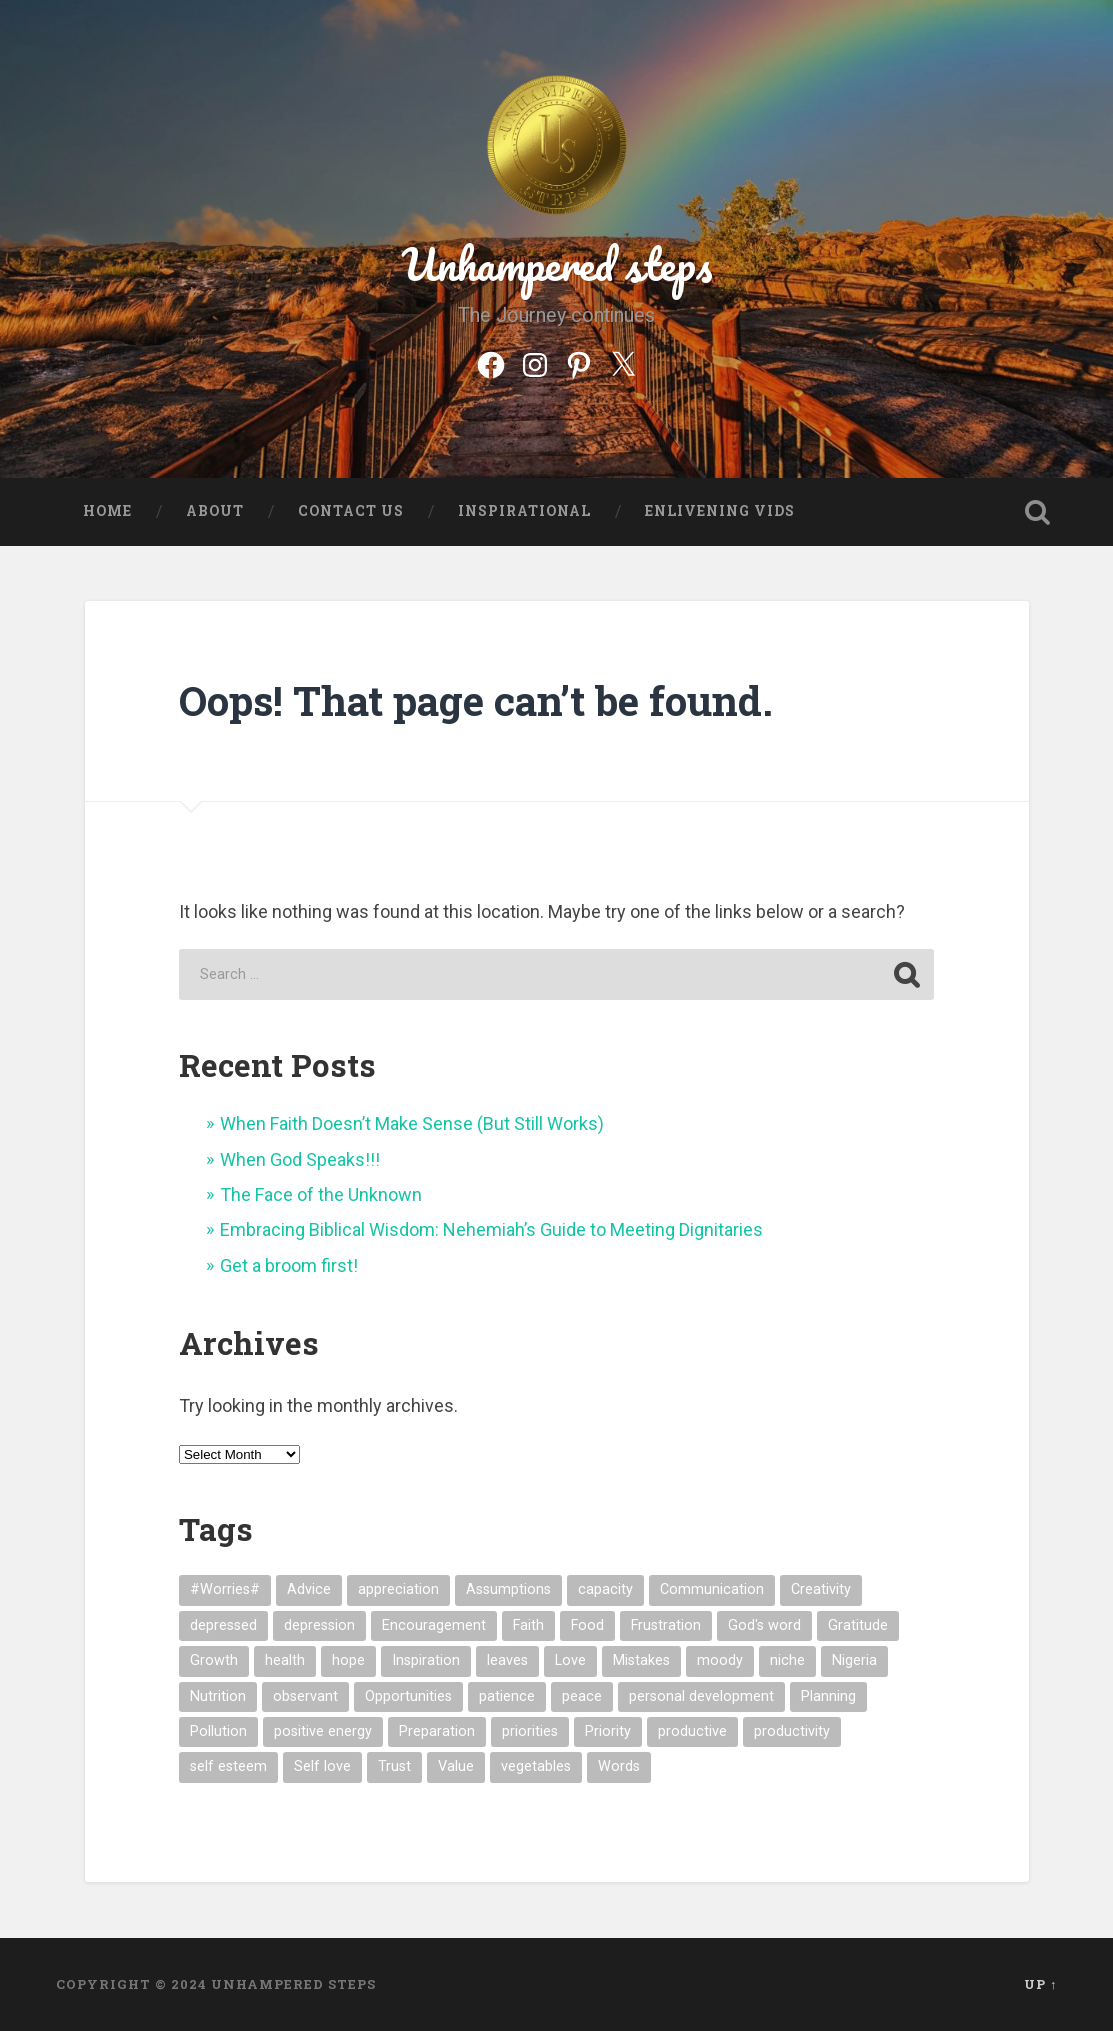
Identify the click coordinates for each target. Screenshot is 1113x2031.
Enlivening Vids (720, 511)
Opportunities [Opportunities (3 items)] (408, 1696)
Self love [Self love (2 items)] (322, 1766)
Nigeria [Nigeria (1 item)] (854, 1660)
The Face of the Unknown (321, 1194)
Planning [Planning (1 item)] (828, 1696)
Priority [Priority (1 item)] (608, 1731)
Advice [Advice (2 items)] (309, 1589)
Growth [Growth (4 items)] (214, 1660)
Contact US (351, 511)
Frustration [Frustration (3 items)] (666, 1625)
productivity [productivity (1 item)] (792, 1731)
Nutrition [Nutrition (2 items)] (218, 1696)
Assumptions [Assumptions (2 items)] (508, 1589)
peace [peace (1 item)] (582, 1696)
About (215, 511)
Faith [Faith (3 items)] (528, 1625)
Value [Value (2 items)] (456, 1766)
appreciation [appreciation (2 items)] (398, 1589)
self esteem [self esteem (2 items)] (228, 1766)
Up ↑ (1040, 1984)
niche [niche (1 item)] (787, 1660)
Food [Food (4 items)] (587, 1625)
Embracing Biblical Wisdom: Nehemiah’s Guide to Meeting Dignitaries (491, 1229)
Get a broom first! (289, 1265)
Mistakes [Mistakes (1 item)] (641, 1660)
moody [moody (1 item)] (720, 1660)
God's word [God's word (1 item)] (764, 1625)
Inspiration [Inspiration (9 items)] (426, 1660)
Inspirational (524, 511)
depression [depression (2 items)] (319, 1625)
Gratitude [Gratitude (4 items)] (858, 1625)
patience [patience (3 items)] (507, 1696)
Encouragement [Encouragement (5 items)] (434, 1625)
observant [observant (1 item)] (305, 1696)
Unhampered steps (557, 263)
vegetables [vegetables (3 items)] (536, 1766)
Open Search (1037, 512)
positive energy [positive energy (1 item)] (323, 1731)
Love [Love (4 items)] (570, 1660)
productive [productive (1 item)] (692, 1731)
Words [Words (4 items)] (619, 1766)
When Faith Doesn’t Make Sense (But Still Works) (412, 1123)
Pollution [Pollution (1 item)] (218, 1731)
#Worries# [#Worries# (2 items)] (225, 1589)
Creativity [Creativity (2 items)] (821, 1589)
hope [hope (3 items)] (348, 1660)
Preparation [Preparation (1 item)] (437, 1731)
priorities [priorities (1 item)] (530, 1731)
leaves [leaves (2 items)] (507, 1660)
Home (107, 511)
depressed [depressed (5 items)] (223, 1625)
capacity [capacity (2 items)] (605, 1589)
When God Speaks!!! (300, 1159)
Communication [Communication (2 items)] (712, 1589)
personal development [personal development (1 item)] (701, 1696)
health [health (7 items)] (285, 1660)
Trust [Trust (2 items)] (394, 1766)
